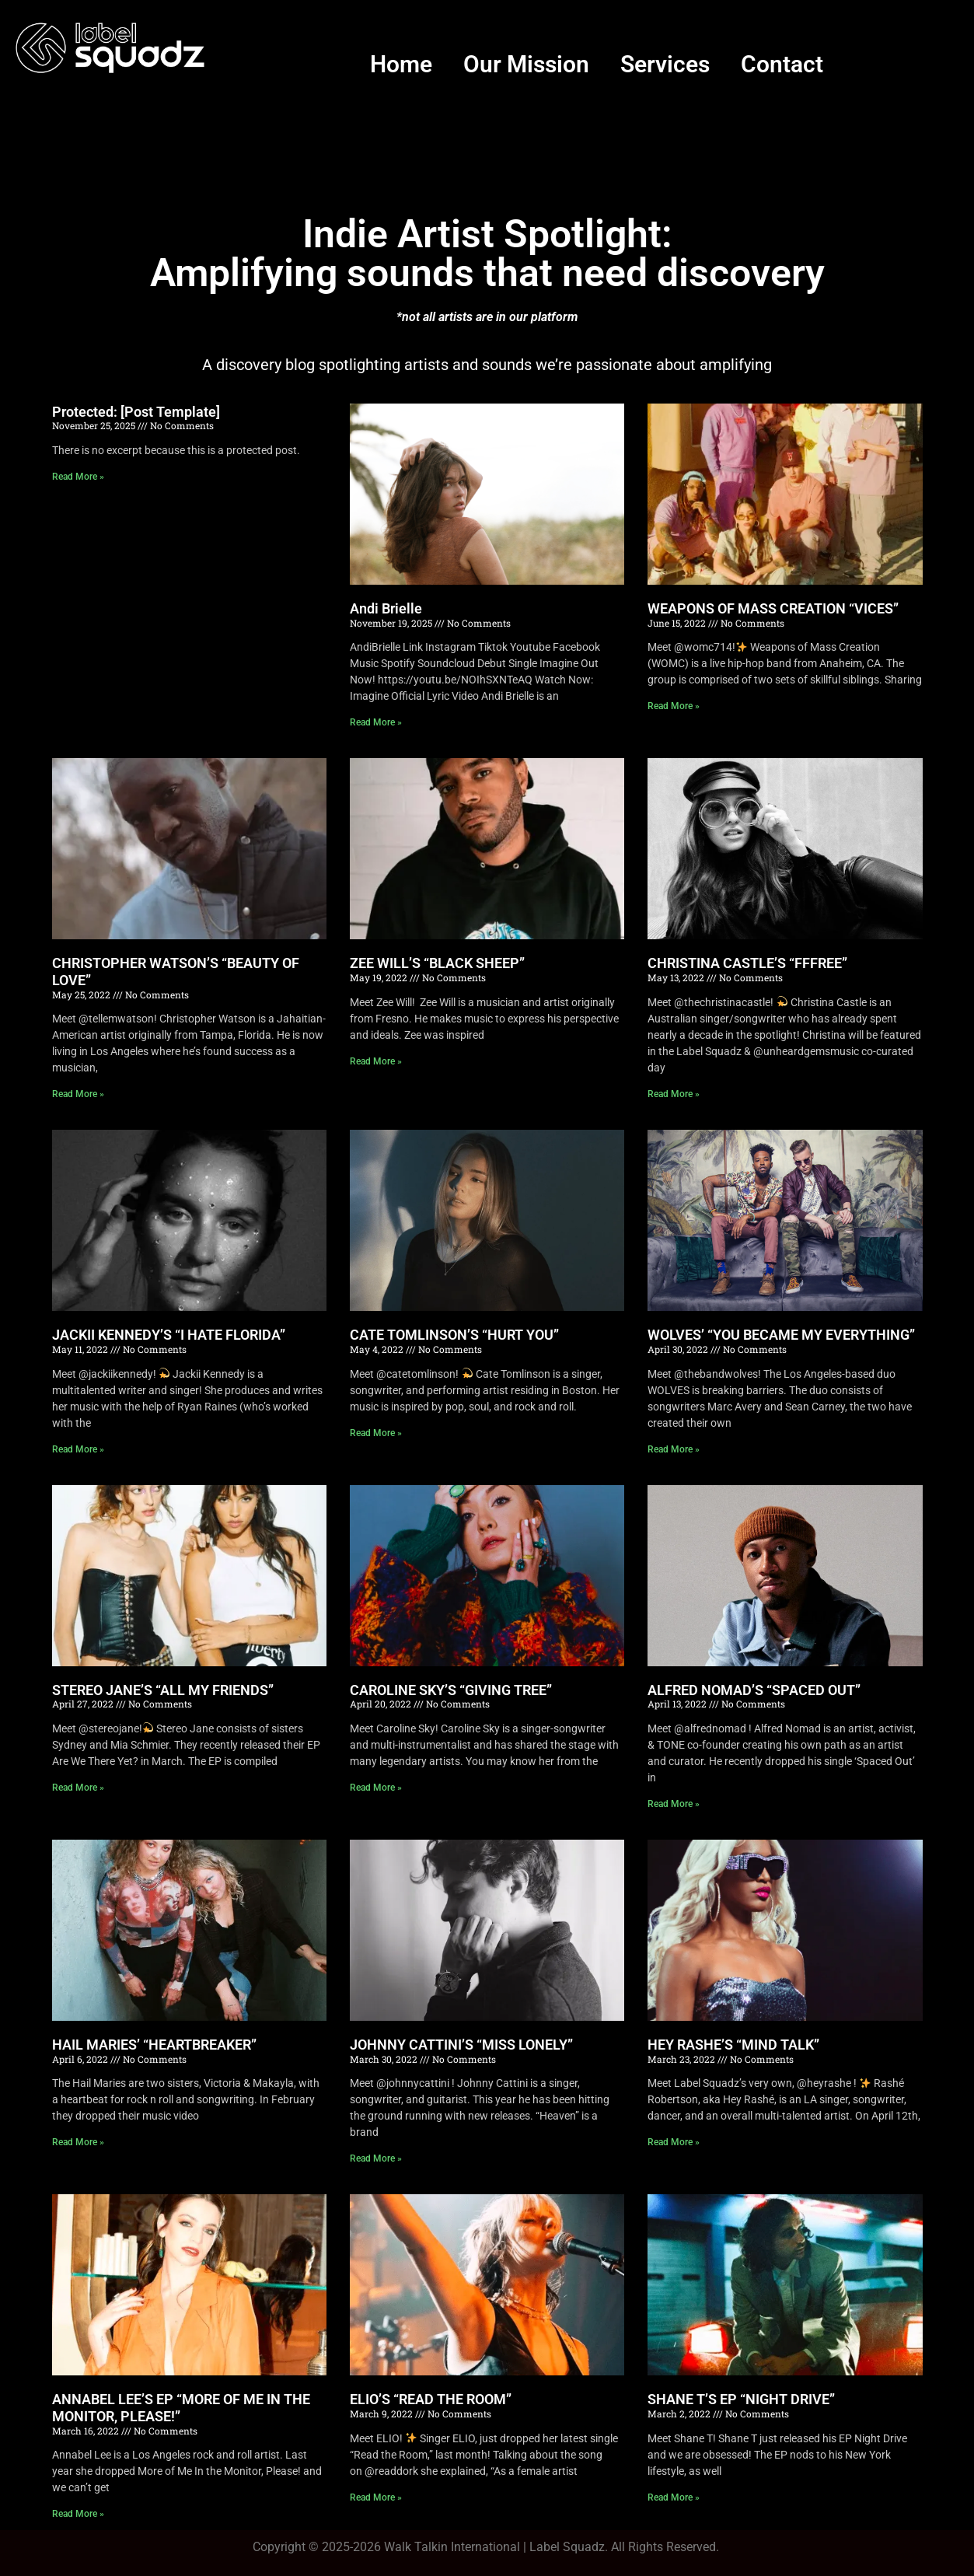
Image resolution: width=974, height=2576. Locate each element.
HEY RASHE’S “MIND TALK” (733, 2044)
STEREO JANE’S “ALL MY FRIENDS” (163, 1690)
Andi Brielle (386, 608)
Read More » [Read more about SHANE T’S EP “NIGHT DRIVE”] (674, 2497)
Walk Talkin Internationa (450, 2546)
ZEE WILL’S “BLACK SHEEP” (437, 963)
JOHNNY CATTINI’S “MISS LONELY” (461, 2044)
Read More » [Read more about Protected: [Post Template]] (78, 476)
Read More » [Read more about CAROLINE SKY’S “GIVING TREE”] (376, 1787)
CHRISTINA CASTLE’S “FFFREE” (747, 963)
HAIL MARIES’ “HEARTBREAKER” (154, 2044)
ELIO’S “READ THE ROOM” (430, 2399)
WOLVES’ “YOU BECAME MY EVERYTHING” (781, 1334)
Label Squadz (567, 2546)
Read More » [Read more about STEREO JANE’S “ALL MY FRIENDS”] (78, 1787)
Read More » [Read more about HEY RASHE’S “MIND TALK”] (674, 2142)
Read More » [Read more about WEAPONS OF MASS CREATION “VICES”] (674, 706)
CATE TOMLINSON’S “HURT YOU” (454, 1334)
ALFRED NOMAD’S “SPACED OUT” (754, 1690)
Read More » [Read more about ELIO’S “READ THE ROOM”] (376, 2497)
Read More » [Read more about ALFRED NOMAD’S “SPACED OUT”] (674, 1803)
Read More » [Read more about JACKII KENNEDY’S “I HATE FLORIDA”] (78, 1449)
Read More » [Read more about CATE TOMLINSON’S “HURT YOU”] (376, 1433)
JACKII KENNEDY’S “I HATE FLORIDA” (168, 1334)
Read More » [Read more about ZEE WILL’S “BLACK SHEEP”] (376, 1061)
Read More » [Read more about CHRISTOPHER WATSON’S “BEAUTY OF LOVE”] (78, 1094)
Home (401, 64)
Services (665, 64)
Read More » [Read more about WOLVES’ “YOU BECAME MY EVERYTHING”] (674, 1449)
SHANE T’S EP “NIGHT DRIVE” (741, 2399)
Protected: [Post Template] (136, 412)
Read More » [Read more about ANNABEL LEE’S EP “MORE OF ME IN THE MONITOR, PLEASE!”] (78, 2513)
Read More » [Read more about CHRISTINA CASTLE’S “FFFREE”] (674, 1094)
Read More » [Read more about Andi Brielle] (376, 722)
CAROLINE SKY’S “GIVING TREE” (451, 1690)
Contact (782, 64)
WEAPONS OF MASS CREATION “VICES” (773, 608)
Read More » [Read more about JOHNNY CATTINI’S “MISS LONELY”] (376, 2158)
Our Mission (526, 64)
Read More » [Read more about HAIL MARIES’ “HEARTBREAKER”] (78, 2142)
